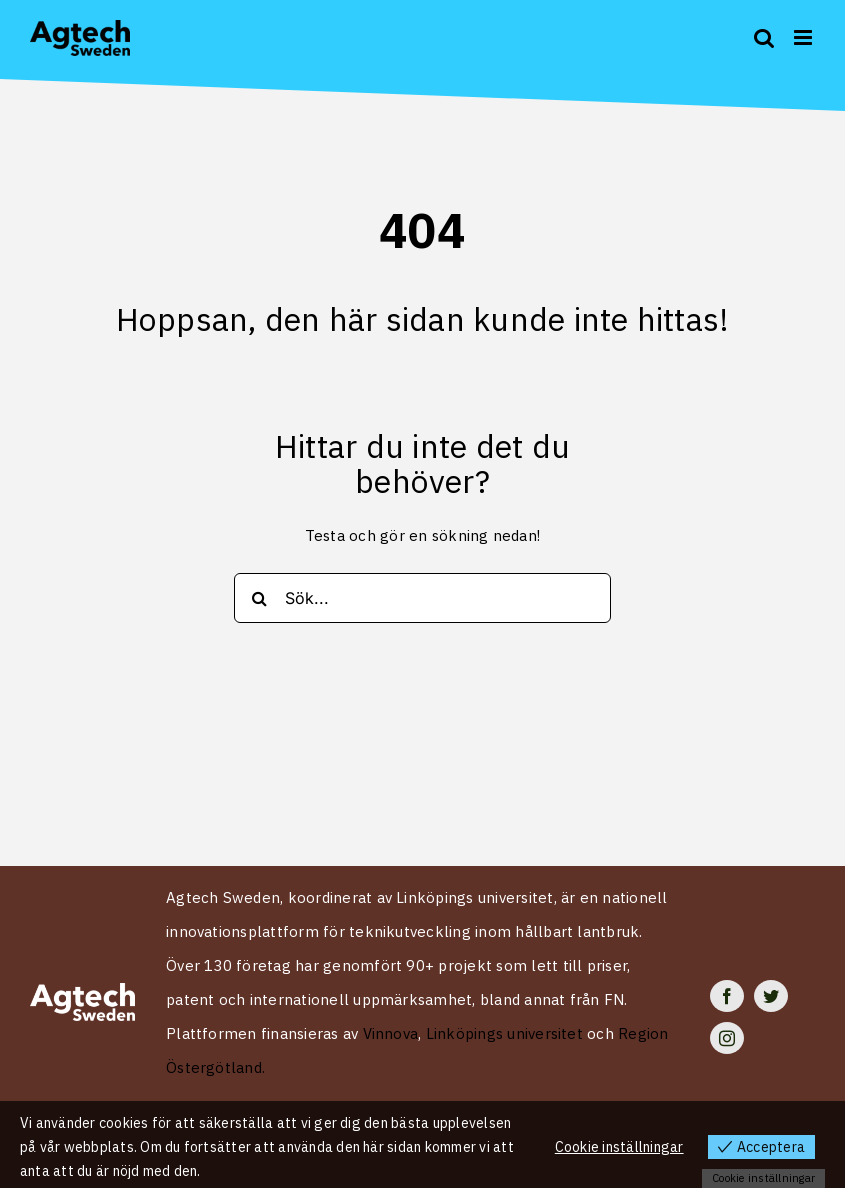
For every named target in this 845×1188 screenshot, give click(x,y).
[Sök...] (422, 598)
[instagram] (727, 1038)
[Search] (259, 598)
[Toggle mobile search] (764, 37)
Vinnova (391, 1033)
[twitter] (771, 996)
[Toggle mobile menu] (804, 37)
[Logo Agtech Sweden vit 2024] (82, 991)
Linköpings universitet (504, 1033)
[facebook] (727, 996)
